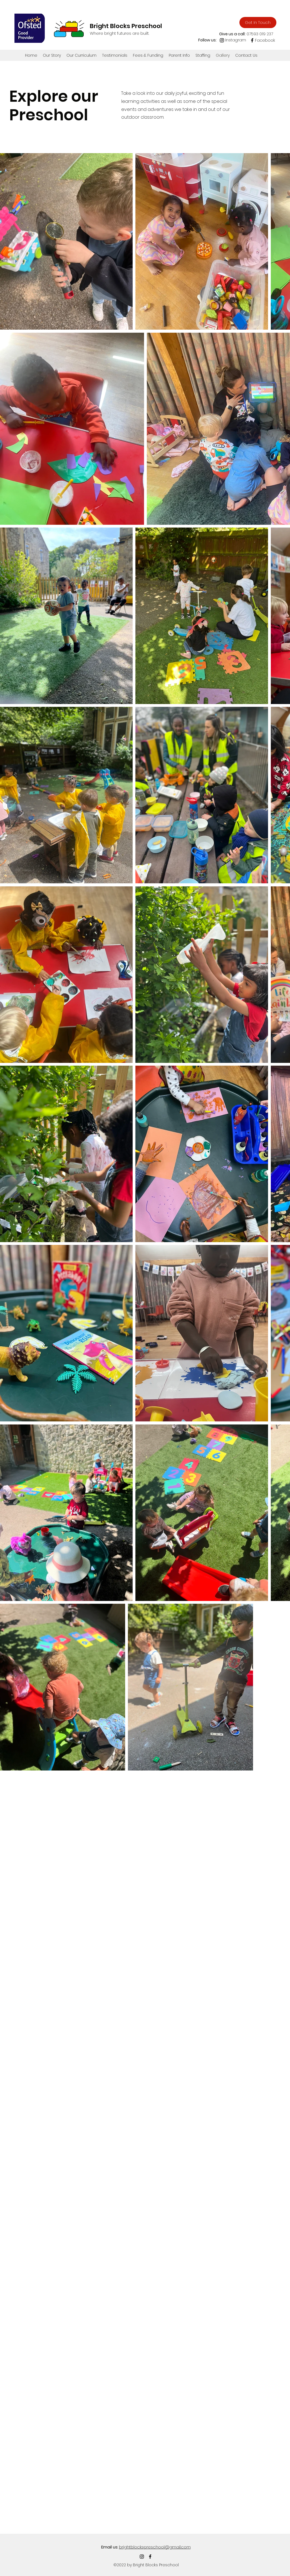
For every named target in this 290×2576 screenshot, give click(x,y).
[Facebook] (252, 40)
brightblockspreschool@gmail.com (155, 2547)
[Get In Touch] (257, 22)
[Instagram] (222, 40)
